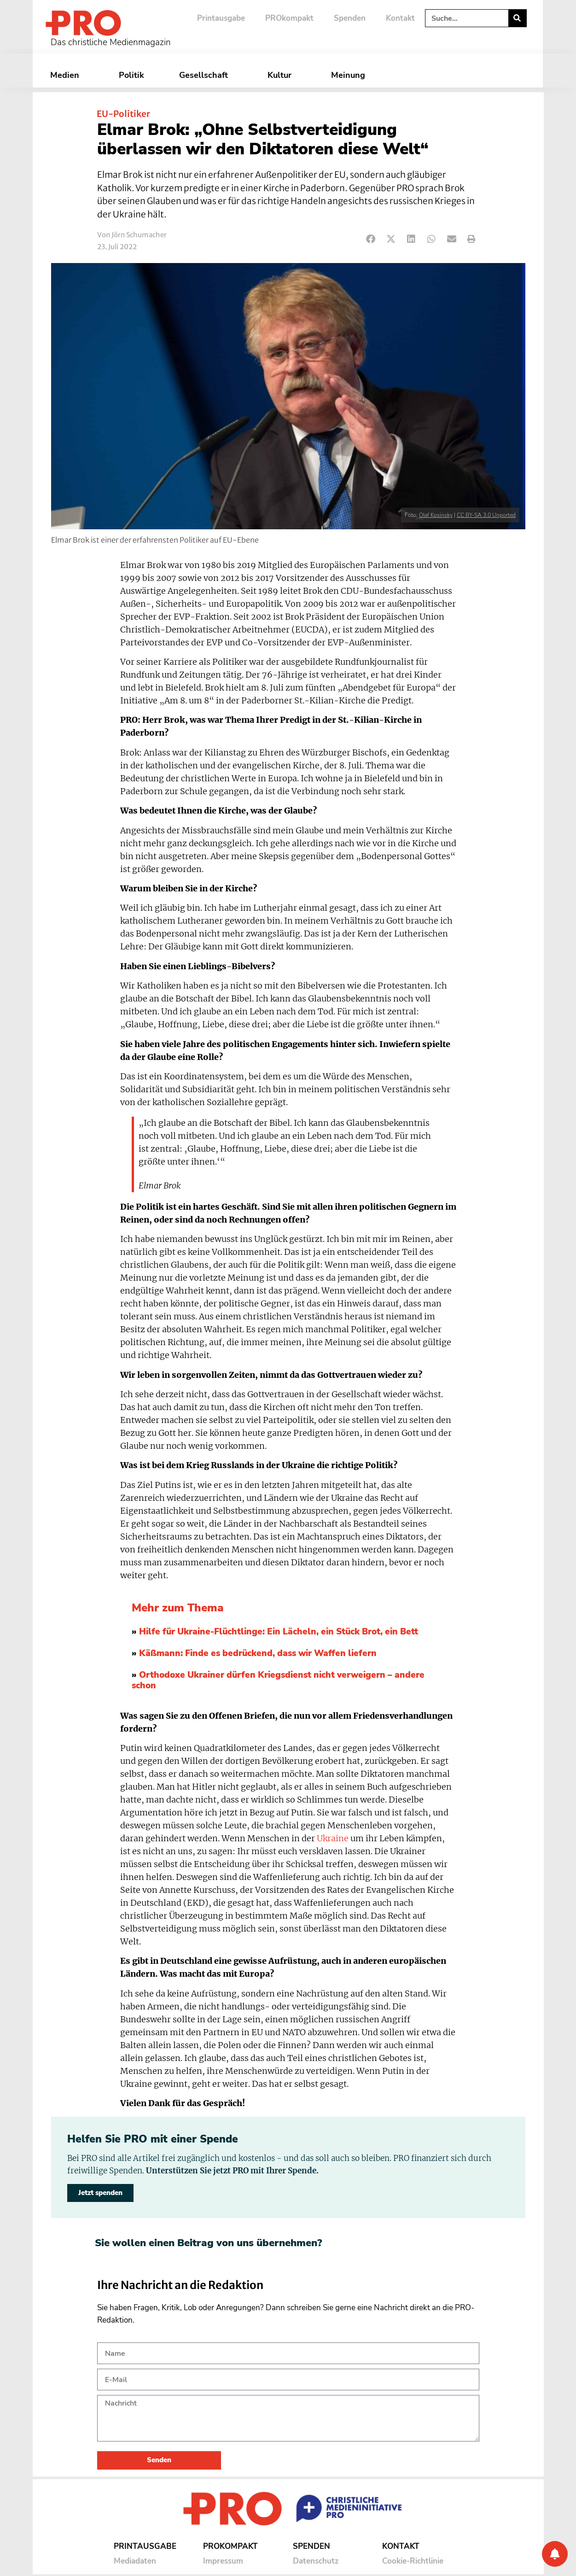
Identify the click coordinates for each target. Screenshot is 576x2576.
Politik (131, 75)
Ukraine (333, 1838)
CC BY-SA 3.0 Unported (486, 515)
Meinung (350, 75)
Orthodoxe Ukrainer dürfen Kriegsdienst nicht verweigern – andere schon (278, 1680)
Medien (67, 75)
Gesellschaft (206, 75)
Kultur (282, 75)
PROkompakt (289, 18)
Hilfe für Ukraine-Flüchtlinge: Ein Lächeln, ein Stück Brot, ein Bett (278, 1632)
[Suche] (517, 18)
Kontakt (400, 18)
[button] (371, 239)
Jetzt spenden (100, 2192)
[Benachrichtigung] (555, 2554)
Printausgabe (221, 18)
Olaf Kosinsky (436, 515)
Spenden (350, 18)
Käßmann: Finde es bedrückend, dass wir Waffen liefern (258, 1653)
